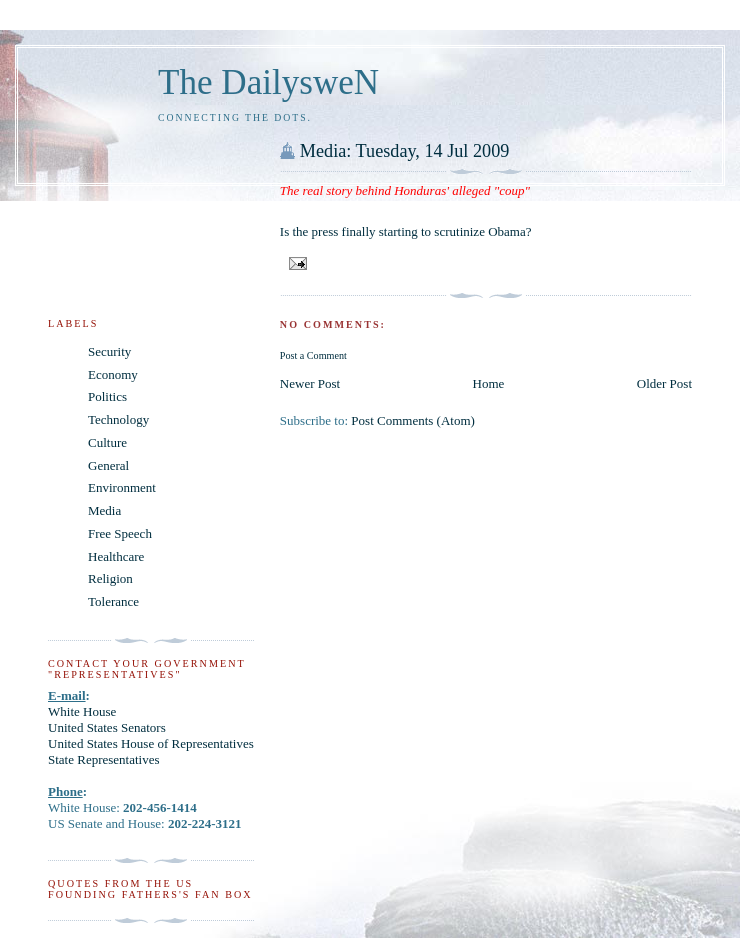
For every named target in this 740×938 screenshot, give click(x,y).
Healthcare (116, 556)
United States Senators (107, 727)
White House (82, 711)
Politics (107, 396)
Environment (122, 487)
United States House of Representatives (151, 743)
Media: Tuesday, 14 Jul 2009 (405, 151)
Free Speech (120, 533)
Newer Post (310, 383)
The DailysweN (268, 82)
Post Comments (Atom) (413, 420)
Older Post (664, 383)
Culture (107, 442)
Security (109, 351)
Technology (118, 419)
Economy (113, 374)
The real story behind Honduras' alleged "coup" (405, 190)
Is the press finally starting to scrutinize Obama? (406, 231)
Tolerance (113, 601)
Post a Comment (313, 355)
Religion (110, 578)
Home (489, 383)
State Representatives (104, 759)
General (108, 465)
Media (104, 510)
